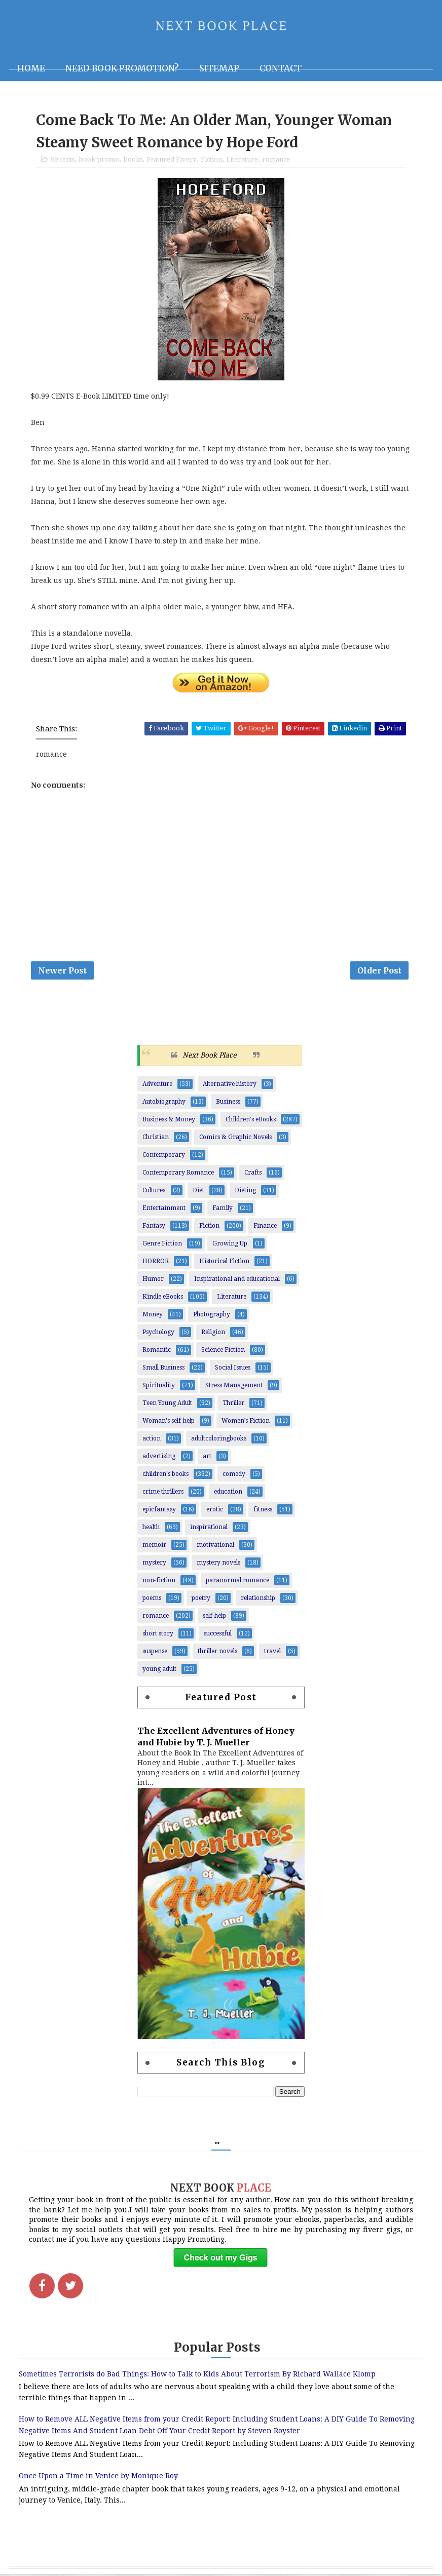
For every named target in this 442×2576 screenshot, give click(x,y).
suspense (154, 1652)
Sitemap (219, 68)
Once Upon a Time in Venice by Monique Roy (98, 2478)
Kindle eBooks (162, 1298)
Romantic (156, 1351)
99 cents (63, 160)
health (151, 1528)
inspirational (209, 1528)
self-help (214, 1617)
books (132, 160)
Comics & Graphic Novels (235, 1138)
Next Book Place (209, 1057)
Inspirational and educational (237, 1280)
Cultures (153, 1191)
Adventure (157, 1085)
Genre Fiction (162, 1244)
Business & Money (168, 1120)
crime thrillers (162, 1493)
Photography (211, 1315)
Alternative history (229, 1085)
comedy (234, 1475)
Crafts (253, 1174)
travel (272, 1652)
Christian (155, 1138)
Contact (281, 68)
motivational (215, 1546)
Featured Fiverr (171, 160)
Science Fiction (223, 1351)
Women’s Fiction (246, 1422)
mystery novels (218, 1564)
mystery (154, 1564)
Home (31, 68)
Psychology (158, 1333)
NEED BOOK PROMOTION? (122, 68)
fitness (262, 1510)
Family (222, 1209)
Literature (242, 160)
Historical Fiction (224, 1262)
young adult (159, 1670)
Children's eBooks (251, 1120)
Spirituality (158, 1386)
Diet (198, 1191)
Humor (153, 1280)
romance (276, 160)
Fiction (211, 160)
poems (151, 1599)
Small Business (163, 1369)
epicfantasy (159, 1510)
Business (228, 1103)
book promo (99, 160)
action (151, 1439)
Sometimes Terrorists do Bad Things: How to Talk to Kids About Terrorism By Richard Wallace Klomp (197, 2375)
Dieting (245, 1191)
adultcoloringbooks (218, 1439)
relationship (258, 1599)
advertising (158, 1457)
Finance (265, 1227)
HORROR (155, 1262)
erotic (214, 1510)
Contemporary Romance (178, 1174)
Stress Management (234, 1386)
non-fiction (158, 1581)
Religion (213, 1333)
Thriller (233, 1404)
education (228, 1493)
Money (152, 1315)
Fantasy (153, 1227)
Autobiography (164, 1103)
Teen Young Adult (167, 1404)
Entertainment (164, 1209)
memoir (154, 1546)
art (207, 1457)
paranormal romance (237, 1581)
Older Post (379, 971)
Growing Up (229, 1244)
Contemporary (163, 1156)
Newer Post (62, 971)
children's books (165, 1475)
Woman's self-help (168, 1422)
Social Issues (232, 1369)
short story (157, 1634)
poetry (201, 1599)
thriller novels (217, 1652)
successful (218, 1634)
